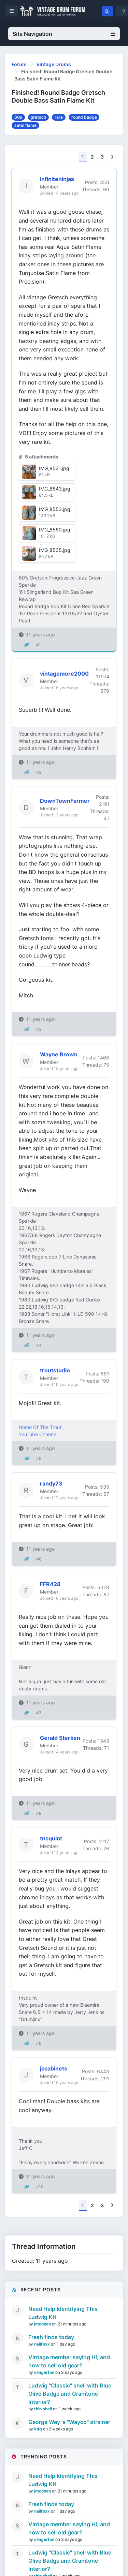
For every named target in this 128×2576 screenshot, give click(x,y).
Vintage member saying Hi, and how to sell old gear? (69, 2361)
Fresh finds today (51, 2337)
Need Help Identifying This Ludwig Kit (63, 2312)
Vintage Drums (53, 64)
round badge (84, 117)
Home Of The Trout (40, 1427)
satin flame (25, 125)
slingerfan (44, 2372)
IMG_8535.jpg (54, 550)
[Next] (112, 157)
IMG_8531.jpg (54, 468)
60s (18, 117)
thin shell (43, 2408)
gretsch (38, 117)
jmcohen (43, 2323)
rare (59, 117)
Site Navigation (64, 33)
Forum (19, 64)
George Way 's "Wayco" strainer (69, 2422)
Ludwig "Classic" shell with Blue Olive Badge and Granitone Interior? (69, 2393)
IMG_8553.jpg (54, 509)
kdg (38, 2428)
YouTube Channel (38, 1434)
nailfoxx (42, 2344)
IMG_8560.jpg (54, 529)
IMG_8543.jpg (54, 489)
